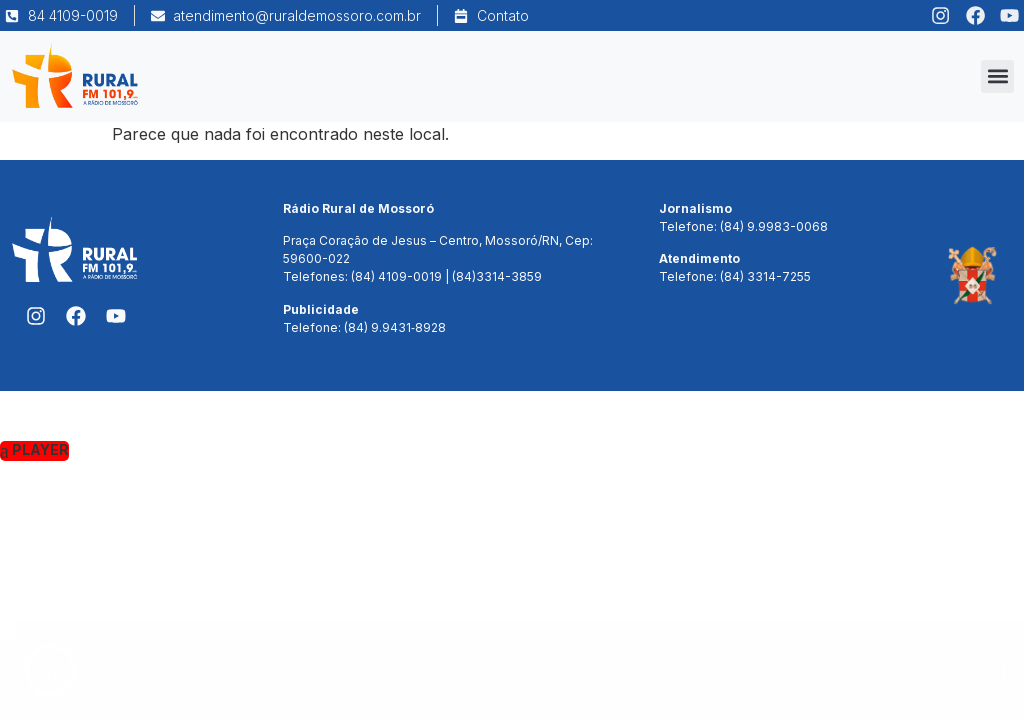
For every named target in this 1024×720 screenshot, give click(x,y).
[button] (997, 76)
